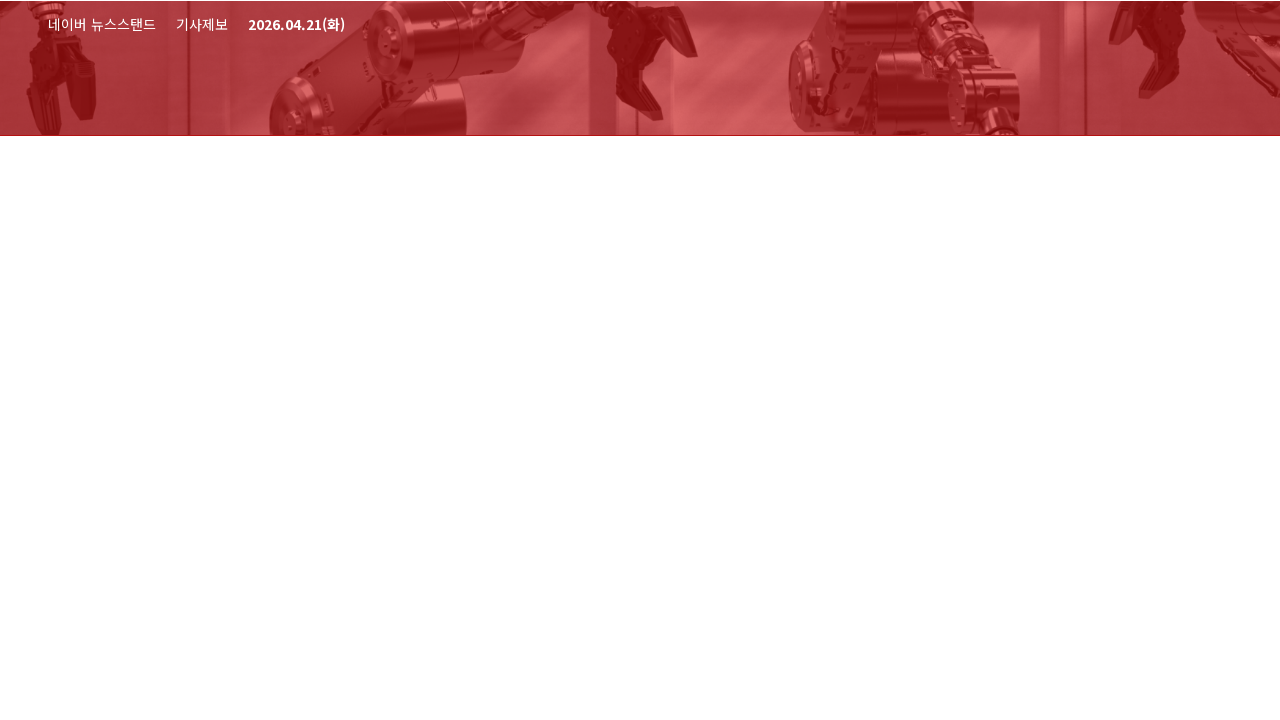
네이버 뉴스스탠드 (102, 24)
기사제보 (202, 24)
